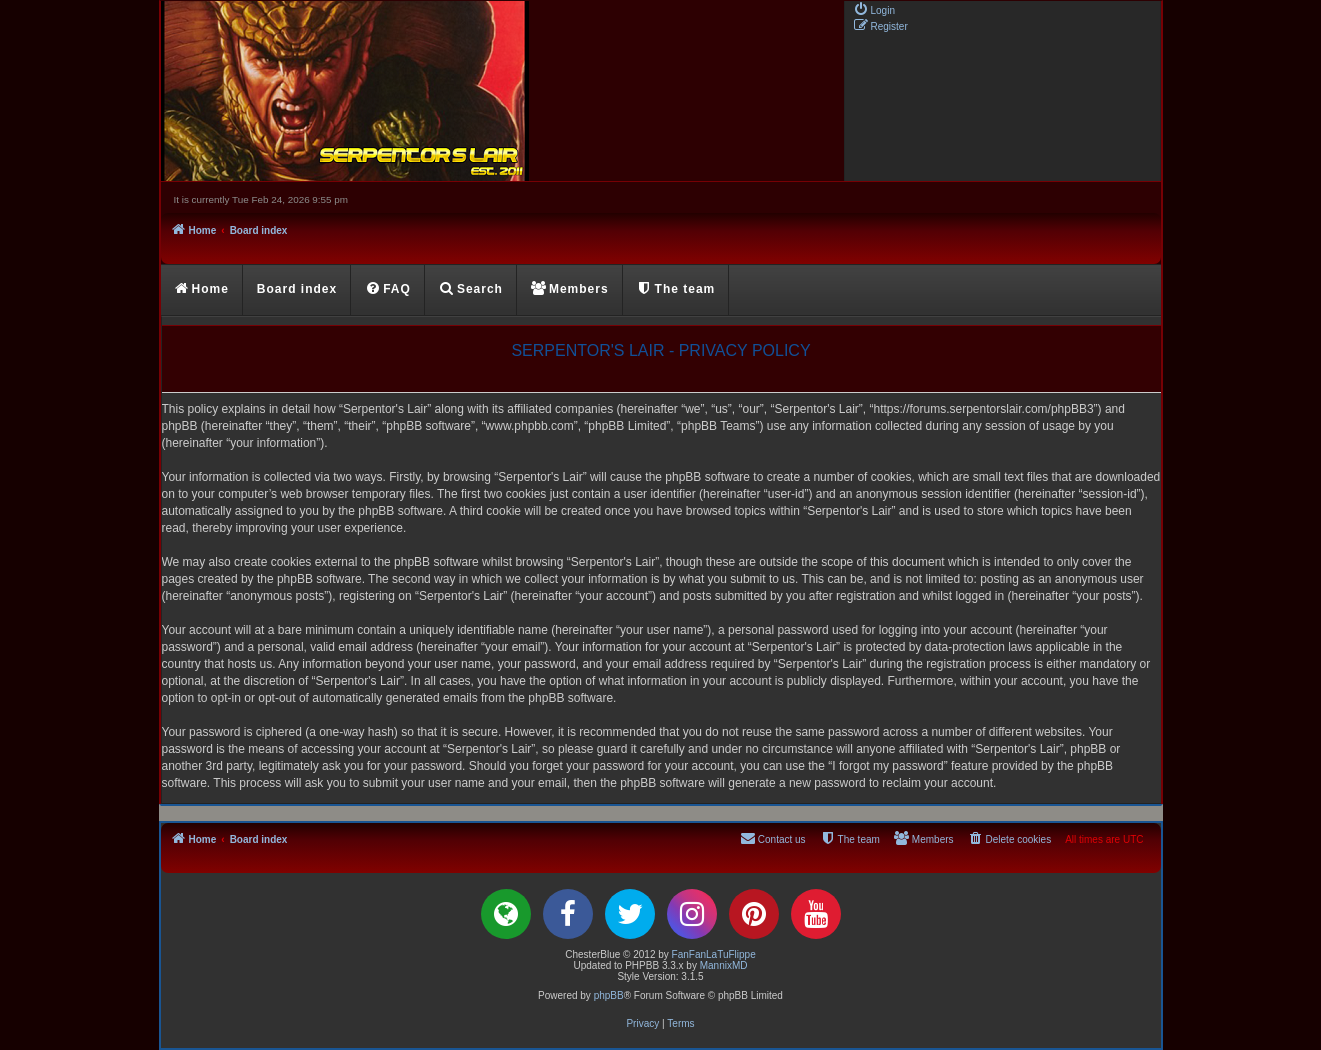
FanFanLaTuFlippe (714, 954)
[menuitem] (874, 9)
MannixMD (724, 965)
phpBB (609, 995)
